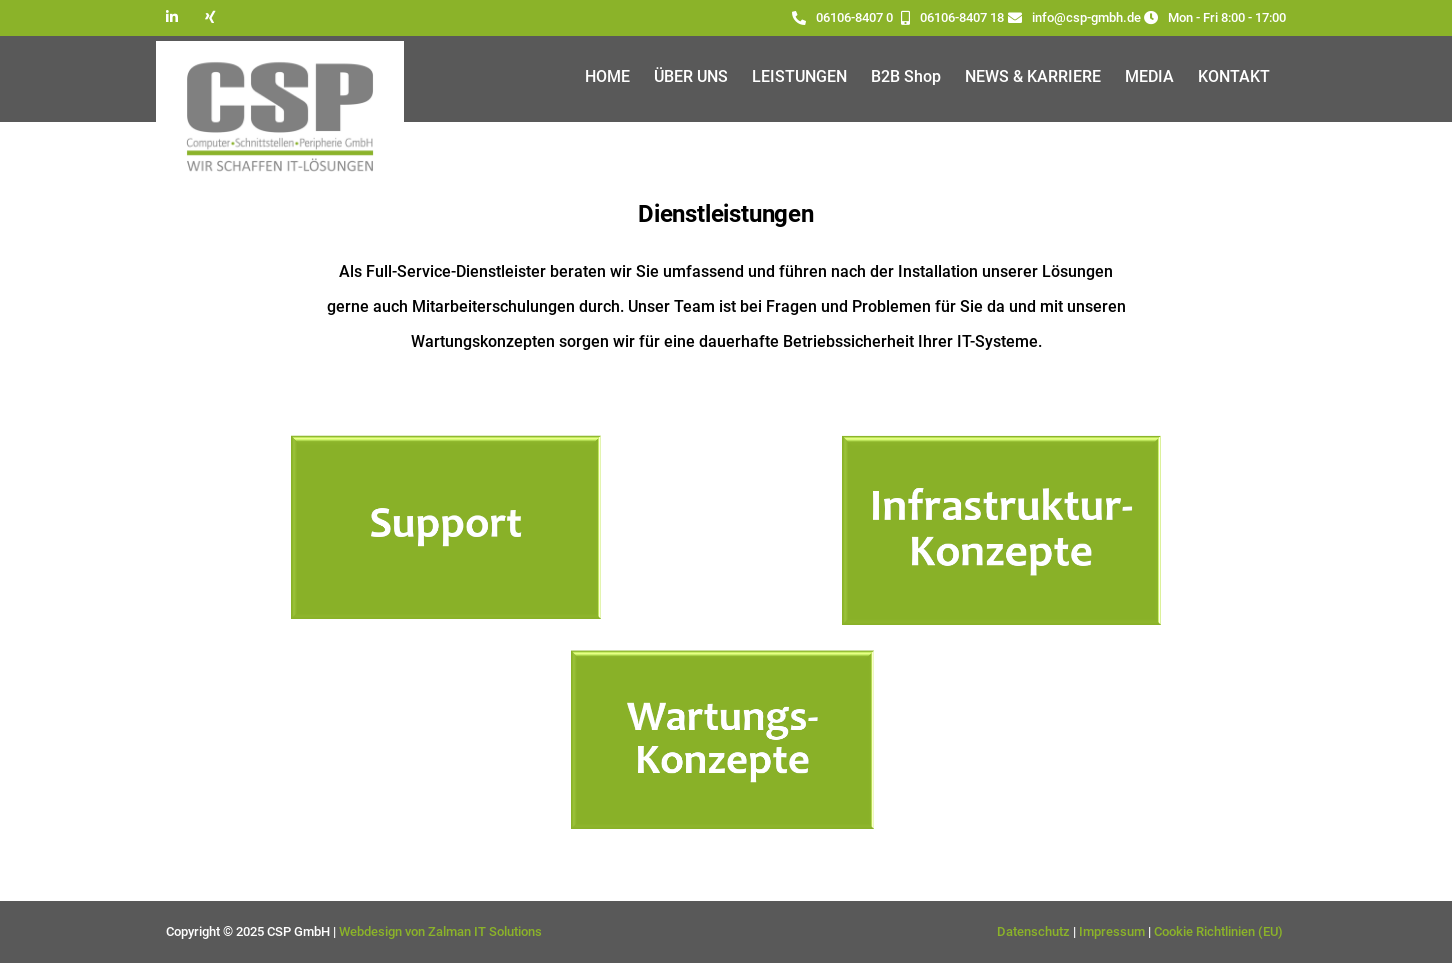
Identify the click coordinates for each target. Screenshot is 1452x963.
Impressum (1112, 931)
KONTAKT (1234, 76)
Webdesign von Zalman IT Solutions (440, 931)
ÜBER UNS (691, 76)
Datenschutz (1033, 931)
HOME (607, 76)
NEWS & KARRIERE (1033, 76)
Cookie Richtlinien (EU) (1220, 931)
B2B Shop (906, 76)
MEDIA (1149, 76)
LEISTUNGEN (799, 76)
